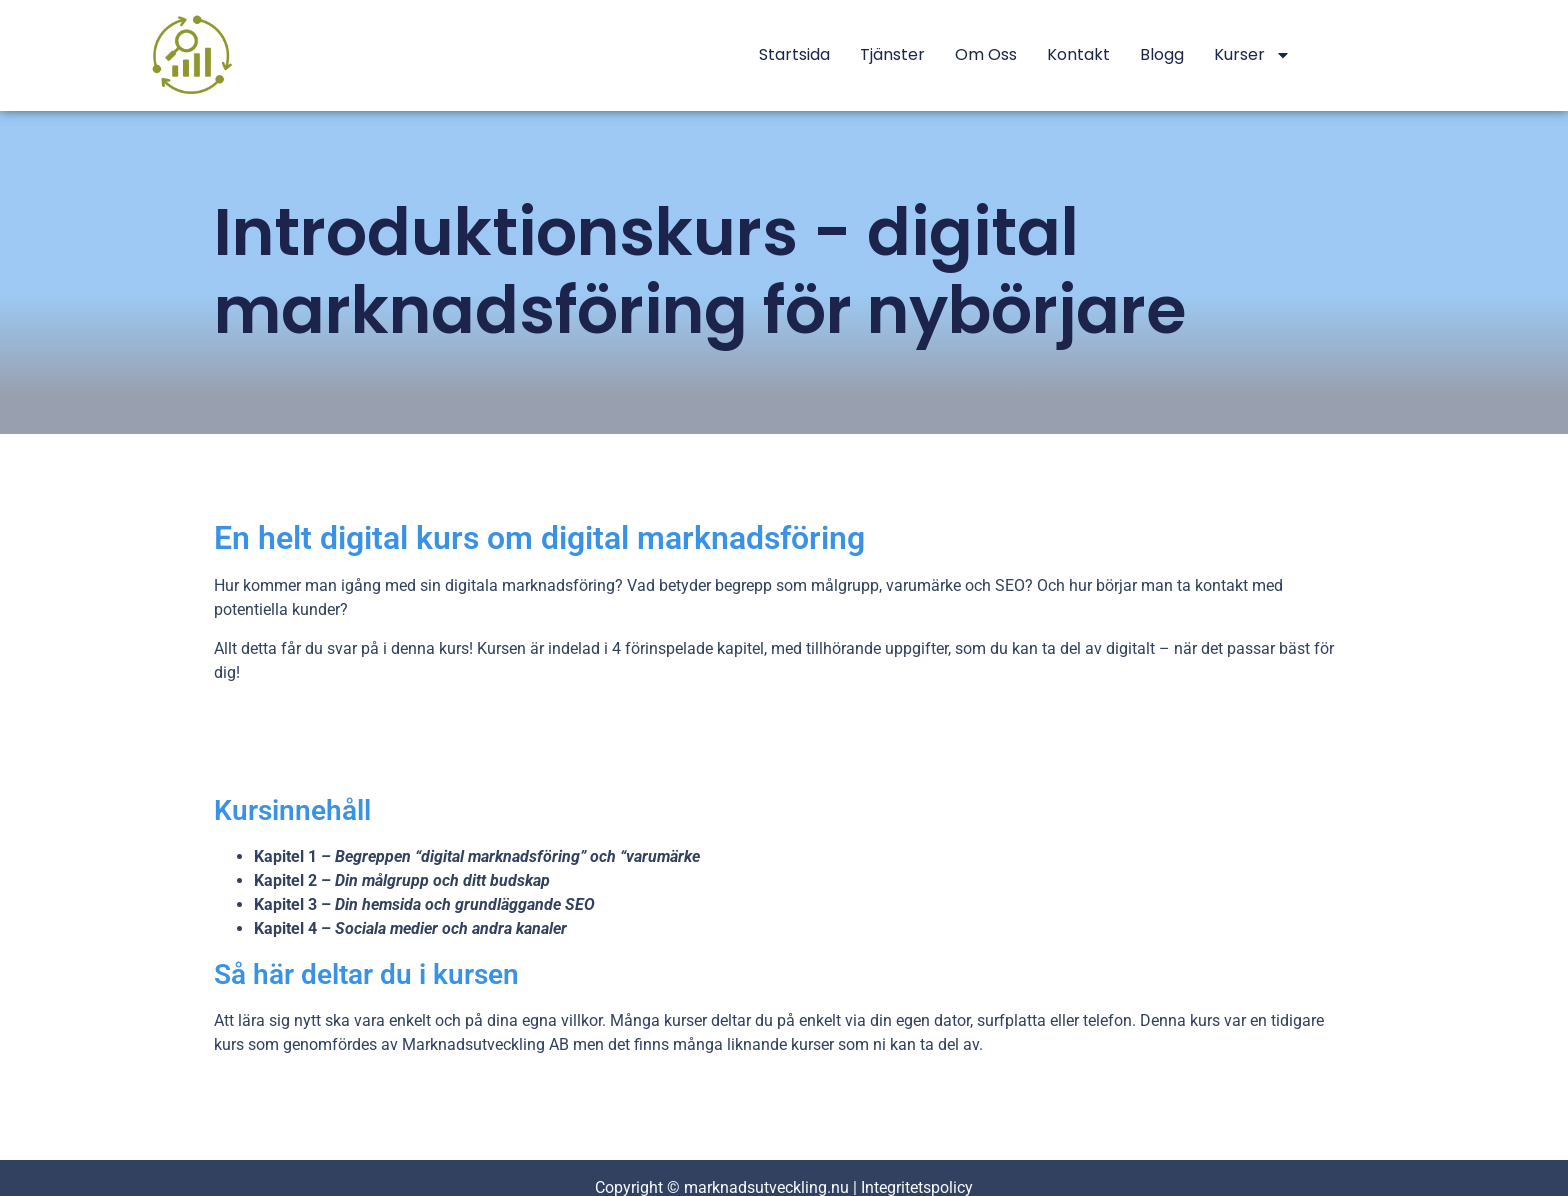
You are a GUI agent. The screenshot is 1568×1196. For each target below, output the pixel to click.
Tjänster (892, 54)
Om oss (986, 54)
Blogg (1162, 54)
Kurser (1252, 55)
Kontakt (1078, 54)
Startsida (794, 54)
